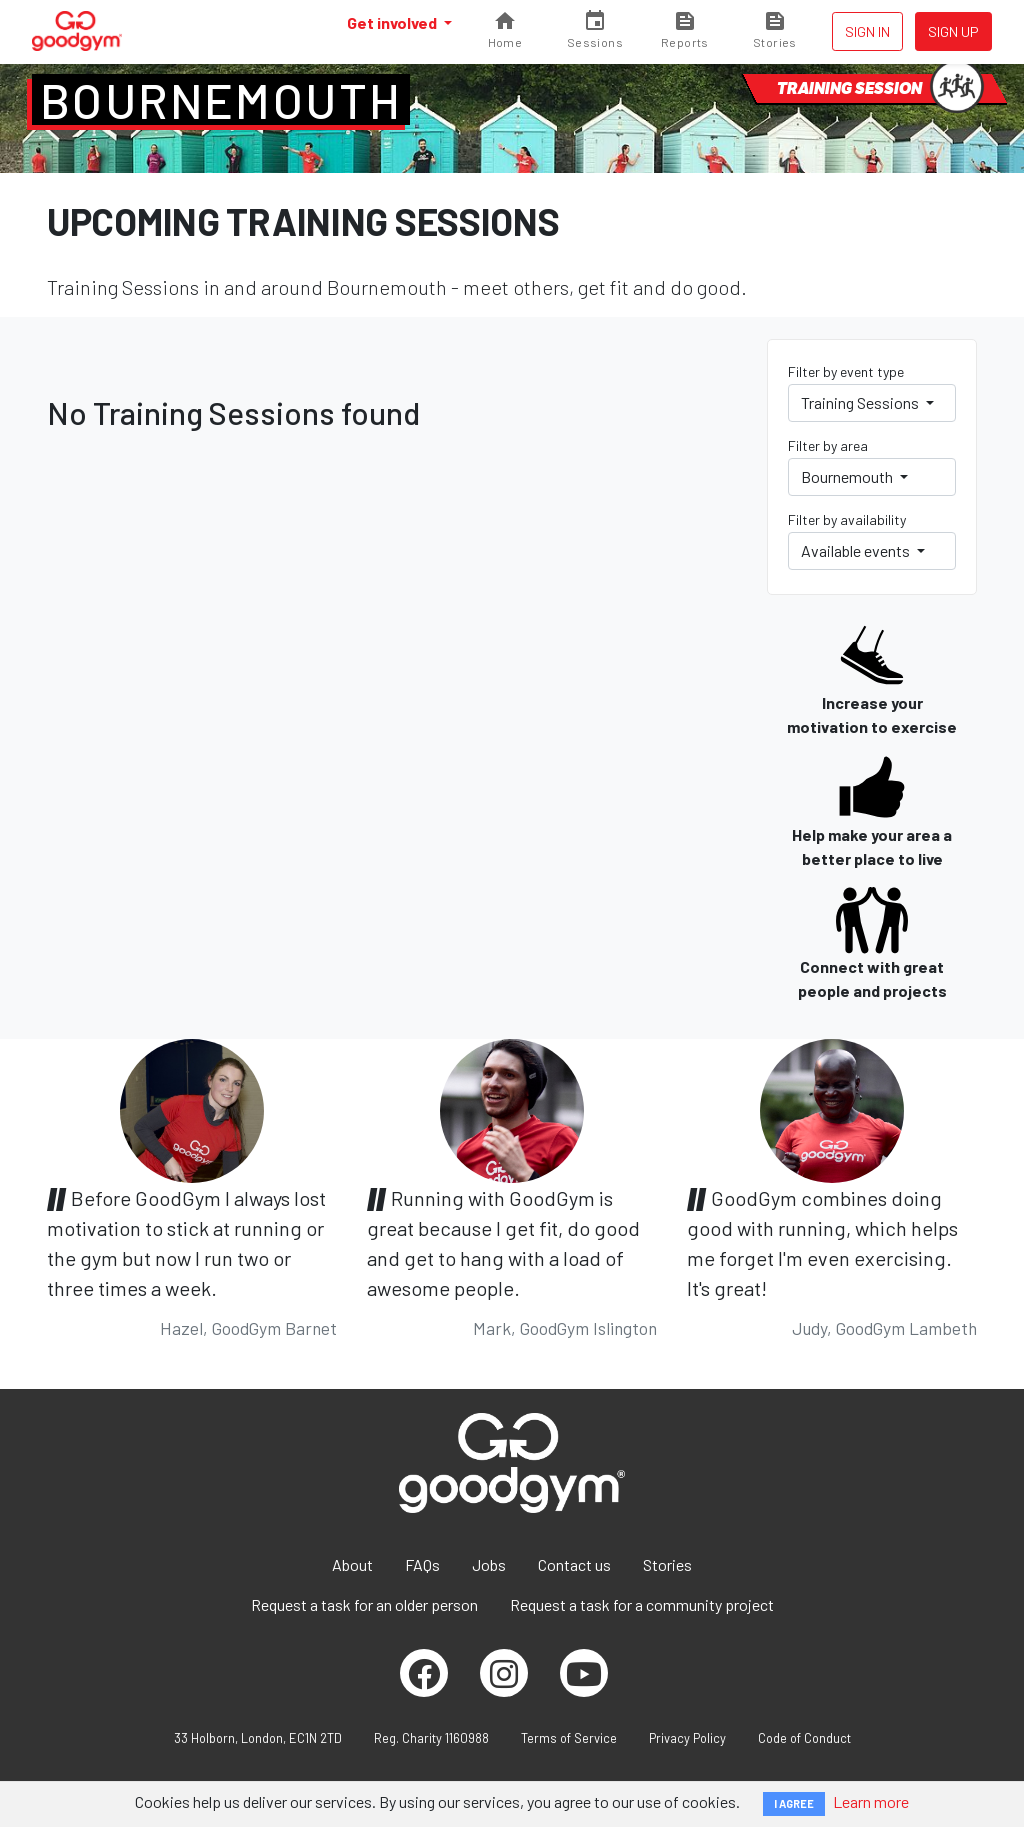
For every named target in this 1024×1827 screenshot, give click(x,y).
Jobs (489, 1564)
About (352, 1564)
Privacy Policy (687, 1738)
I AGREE (794, 1803)
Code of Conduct (804, 1738)
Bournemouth (221, 100)
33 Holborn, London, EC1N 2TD (258, 1738)
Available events (857, 550)
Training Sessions (861, 402)
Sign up (953, 31)
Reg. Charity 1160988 (431, 1738)
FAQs (422, 1564)
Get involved (393, 22)
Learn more (871, 1801)
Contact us (574, 1564)
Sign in (867, 31)
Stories (667, 1564)
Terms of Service (569, 1738)
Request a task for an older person (364, 1604)
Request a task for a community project (642, 1604)
